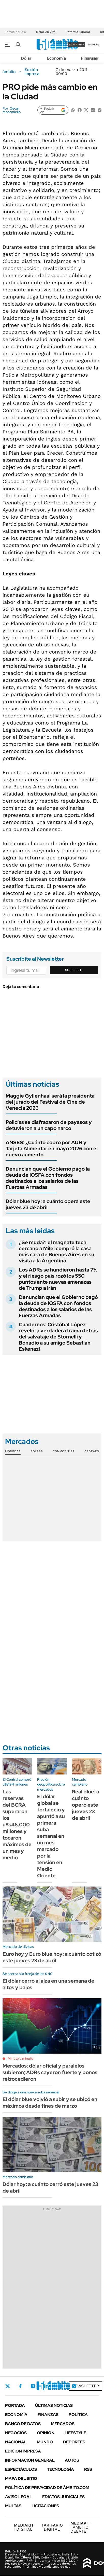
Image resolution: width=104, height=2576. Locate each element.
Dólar (26, 58)
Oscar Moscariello (12, 110)
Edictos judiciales (63, 2496)
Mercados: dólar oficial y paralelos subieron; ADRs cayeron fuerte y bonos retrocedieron (50, 2072)
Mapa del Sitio (21, 2478)
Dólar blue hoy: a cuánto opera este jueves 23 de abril (48, 1204)
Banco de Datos (23, 2423)
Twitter (7, 2386)
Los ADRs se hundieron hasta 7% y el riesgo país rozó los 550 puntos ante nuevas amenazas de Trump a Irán (58, 1278)
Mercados (63, 2423)
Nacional (16, 2442)
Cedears (91, 1451)
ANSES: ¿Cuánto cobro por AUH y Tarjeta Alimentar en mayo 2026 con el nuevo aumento (52, 1148)
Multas (13, 2506)
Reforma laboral (78, 32)
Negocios (16, 2433)
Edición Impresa (23, 2451)
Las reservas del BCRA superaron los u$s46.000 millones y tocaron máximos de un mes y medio (17, 1824)
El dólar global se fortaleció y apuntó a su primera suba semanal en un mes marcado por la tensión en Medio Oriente (51, 1836)
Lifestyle (75, 2433)
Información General (30, 2460)
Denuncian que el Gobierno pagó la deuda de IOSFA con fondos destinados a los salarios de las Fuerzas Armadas (48, 1178)
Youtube (60, 2386)
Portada (15, 2405)
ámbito (9, 72)
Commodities (64, 1451)
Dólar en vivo (45, 32)
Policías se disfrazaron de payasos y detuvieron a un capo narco (49, 1125)
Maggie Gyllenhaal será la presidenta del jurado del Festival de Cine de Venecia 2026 (50, 1101)
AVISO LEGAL (18, 2496)
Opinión (45, 2433)
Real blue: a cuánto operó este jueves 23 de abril (85, 1804)
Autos (72, 2460)
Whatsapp (74, 2386)
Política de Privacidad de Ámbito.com (47, 2487)
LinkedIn (46, 2386)
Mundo (45, 2442)
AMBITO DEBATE (80, 2527)
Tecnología (60, 2469)
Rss (88, 2469)
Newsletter (85, 2386)
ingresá (93, 44)
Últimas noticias (54, 2405)
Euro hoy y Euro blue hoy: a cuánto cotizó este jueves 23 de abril (52, 1957)
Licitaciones (45, 2506)
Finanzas (89, 58)
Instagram (33, 2386)
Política (78, 2414)
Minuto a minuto (20, 2058)
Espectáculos (21, 2469)
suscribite (76, 44)
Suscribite (74, 970)
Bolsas (37, 1451)
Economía (56, 58)
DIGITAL (24, 2527)
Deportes (74, 2442)
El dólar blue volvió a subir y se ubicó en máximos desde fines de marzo (50, 2102)
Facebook (20, 2386)
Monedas (13, 1451)
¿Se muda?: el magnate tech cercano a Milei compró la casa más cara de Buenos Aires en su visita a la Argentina (56, 1251)
